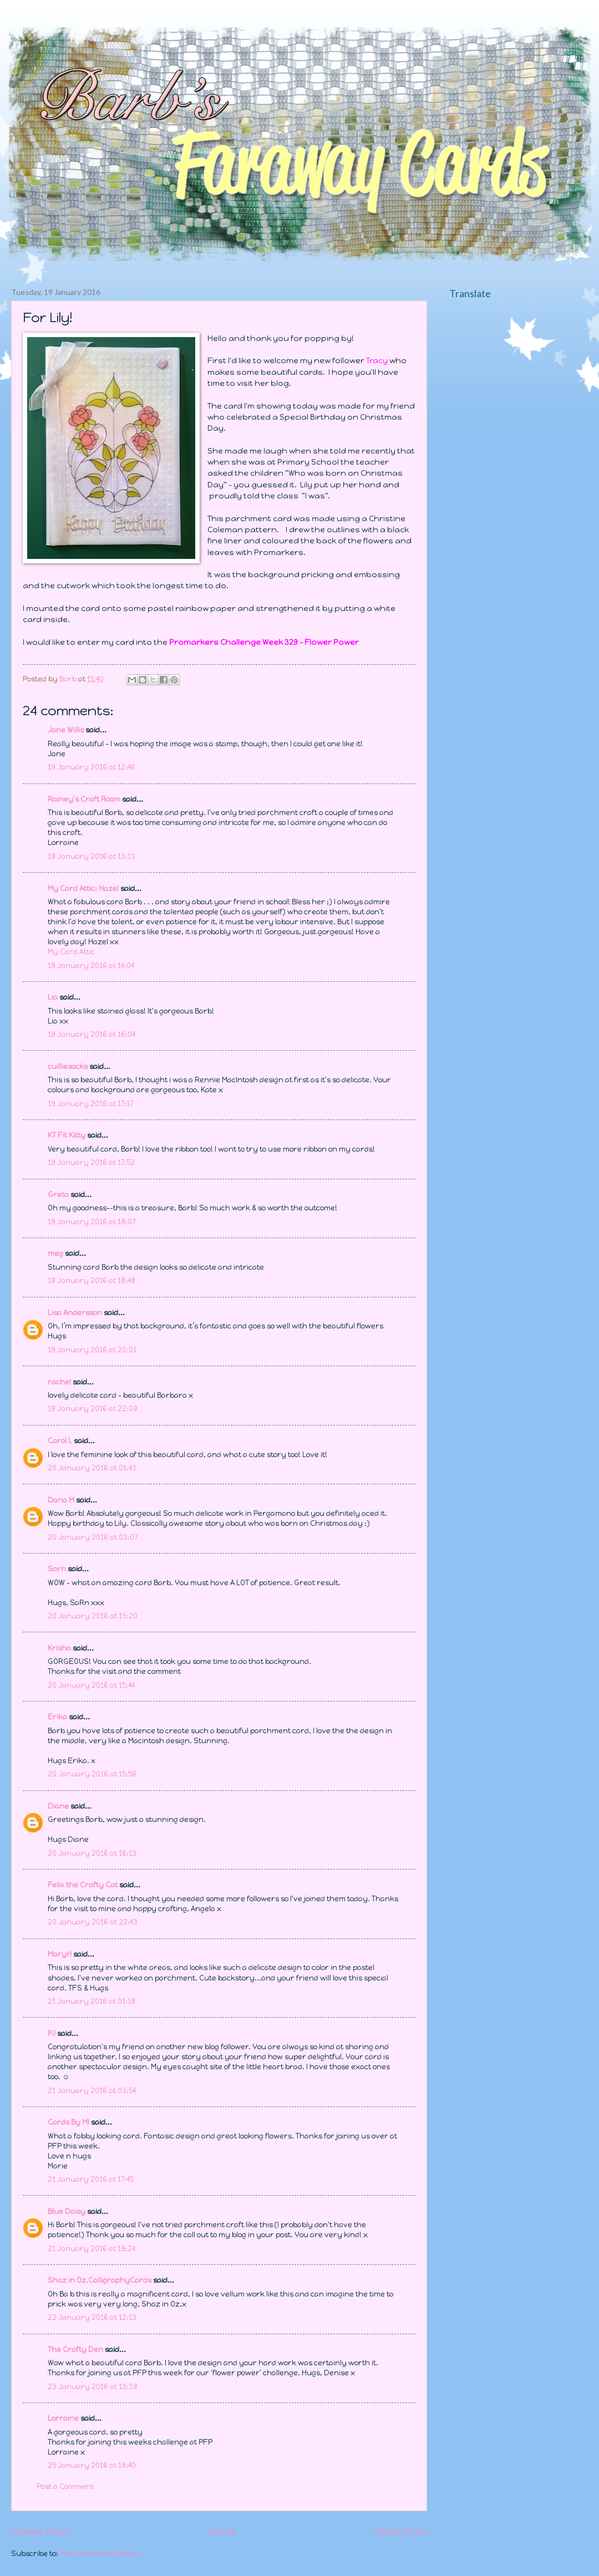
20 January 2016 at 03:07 (93, 1537)
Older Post (400, 2532)
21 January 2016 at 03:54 (92, 2090)
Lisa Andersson (75, 1313)
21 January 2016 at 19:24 (91, 2248)
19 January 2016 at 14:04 (91, 965)
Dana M (61, 1500)
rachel (59, 1382)
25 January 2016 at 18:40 (92, 2465)
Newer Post (40, 2532)
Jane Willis (66, 730)
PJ (51, 2033)
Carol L (60, 1441)
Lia (53, 997)
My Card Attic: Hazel (83, 888)
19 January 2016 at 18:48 (91, 1280)
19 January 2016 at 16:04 (91, 1034)
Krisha (59, 1648)
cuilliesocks (68, 1066)
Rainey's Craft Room (84, 799)
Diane (58, 1806)
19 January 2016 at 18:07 (91, 1222)
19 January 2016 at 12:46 (91, 767)
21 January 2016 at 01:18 (91, 2001)
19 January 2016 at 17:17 (90, 1103)
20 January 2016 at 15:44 (91, 1685)
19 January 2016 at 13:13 (91, 856)
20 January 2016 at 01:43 (92, 1468)
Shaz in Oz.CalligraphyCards (99, 2280)
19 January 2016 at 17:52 (91, 1162)
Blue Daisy (66, 2211)
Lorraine (63, 2418)
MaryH (60, 1954)
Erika (57, 1717)
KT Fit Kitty (66, 1135)
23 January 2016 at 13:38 (93, 2386)
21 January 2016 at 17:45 (91, 2179)
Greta (58, 1194)
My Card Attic (71, 952)
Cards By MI (68, 2122)
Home (222, 2532)
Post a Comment (65, 2486)
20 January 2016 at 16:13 (92, 1853)
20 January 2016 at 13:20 (93, 1616)
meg (55, 1253)
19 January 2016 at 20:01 (92, 1350)
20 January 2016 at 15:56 (92, 1774)
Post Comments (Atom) (100, 2553)
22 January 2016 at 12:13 (92, 2317)
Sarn (57, 1569)
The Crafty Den (75, 2349)
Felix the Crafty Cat (83, 1885)
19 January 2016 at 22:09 (93, 1408)
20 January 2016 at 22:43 (93, 1922)
